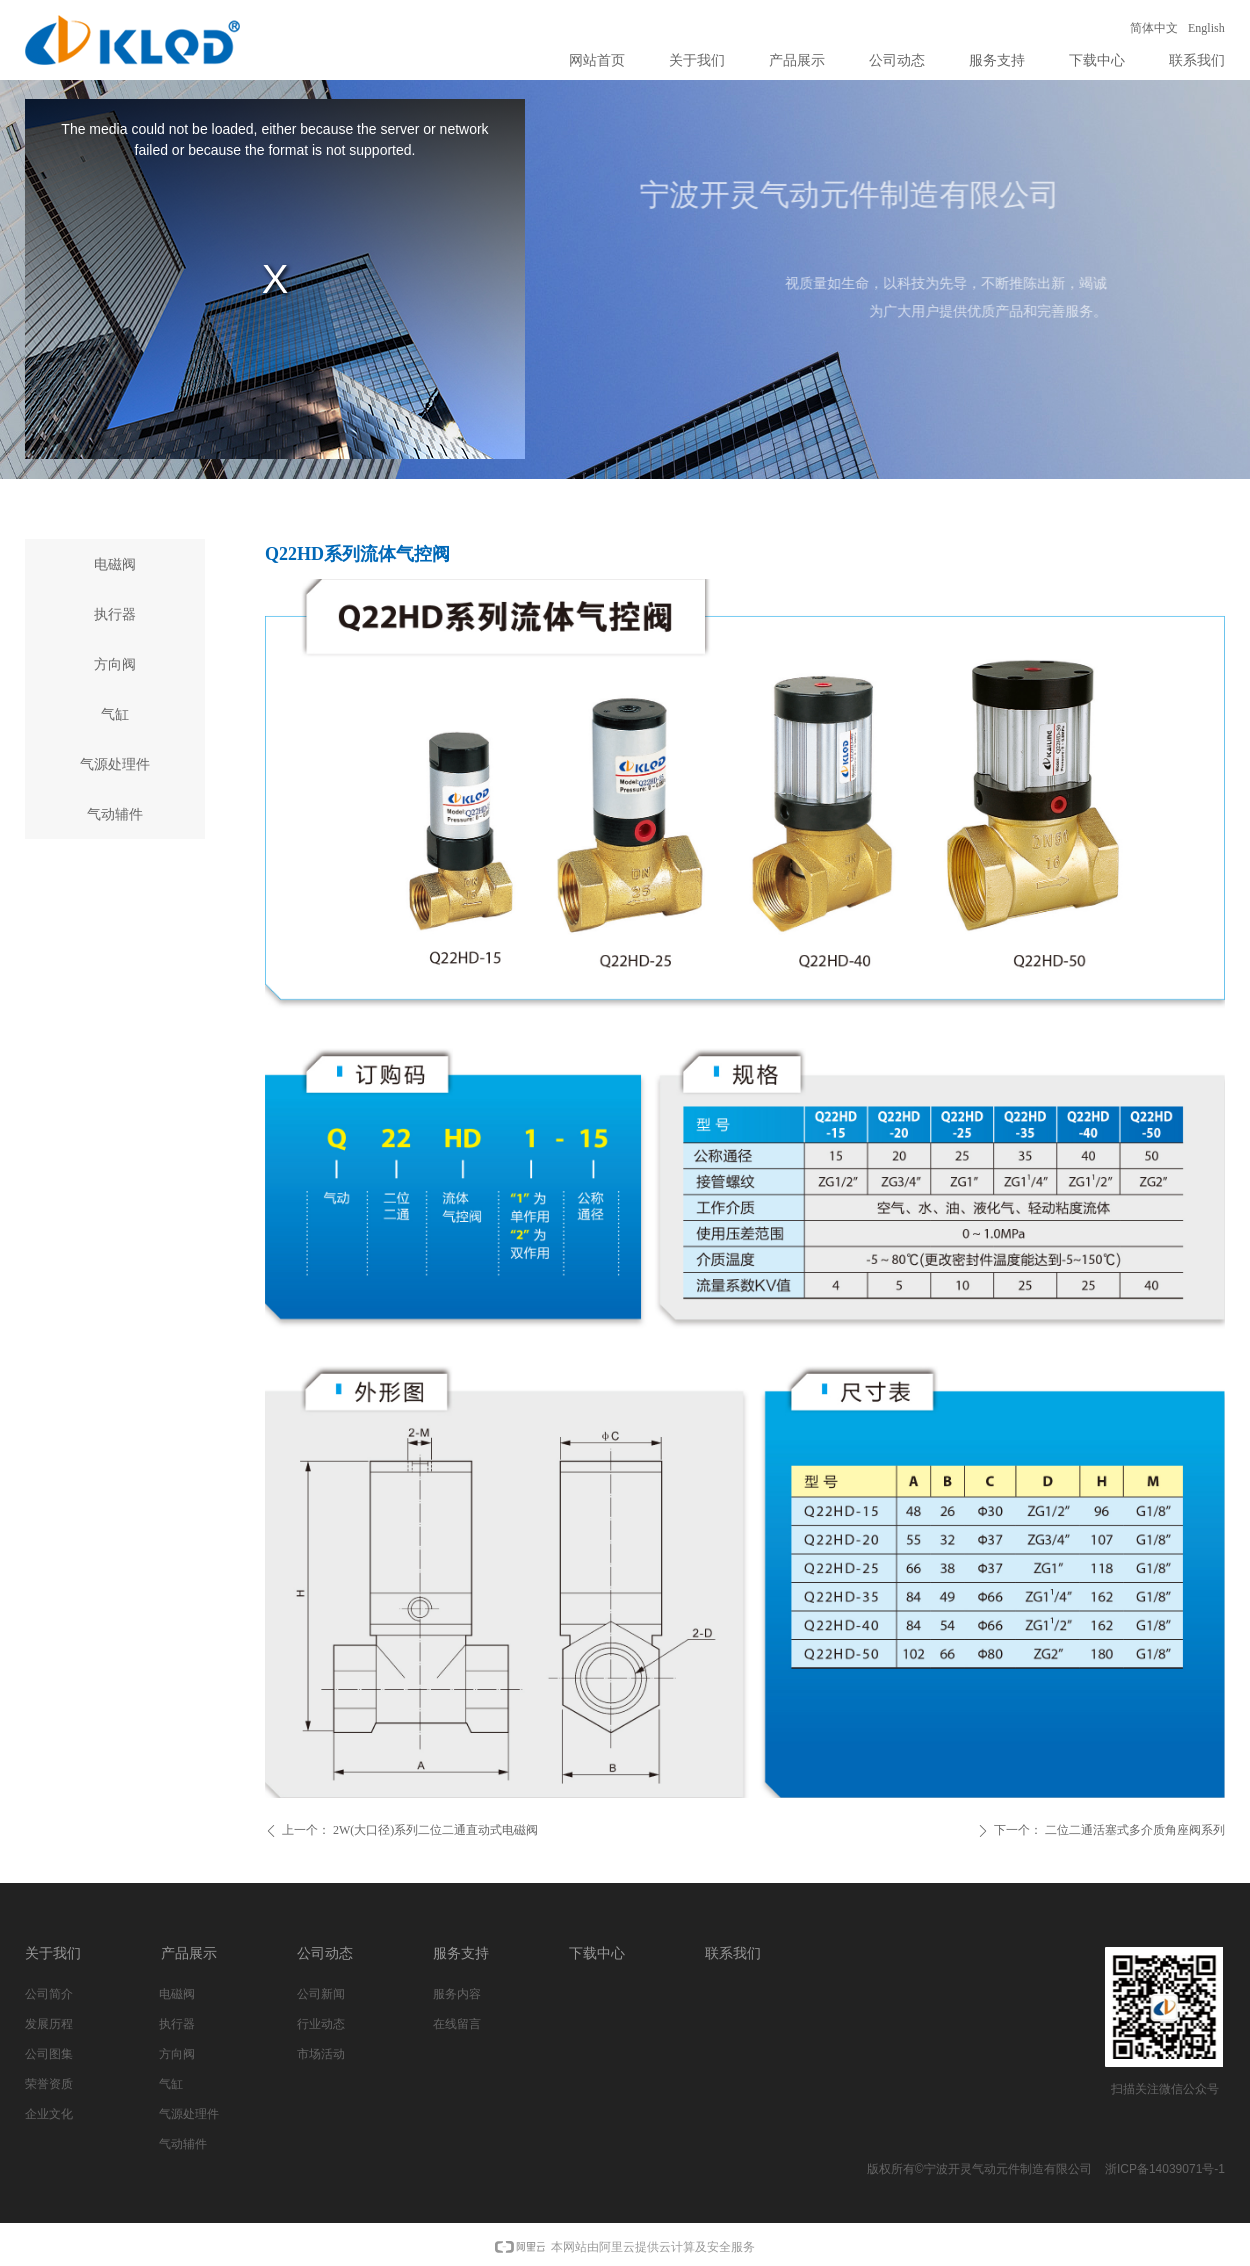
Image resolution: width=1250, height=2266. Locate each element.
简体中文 (1154, 28)
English (1206, 28)
